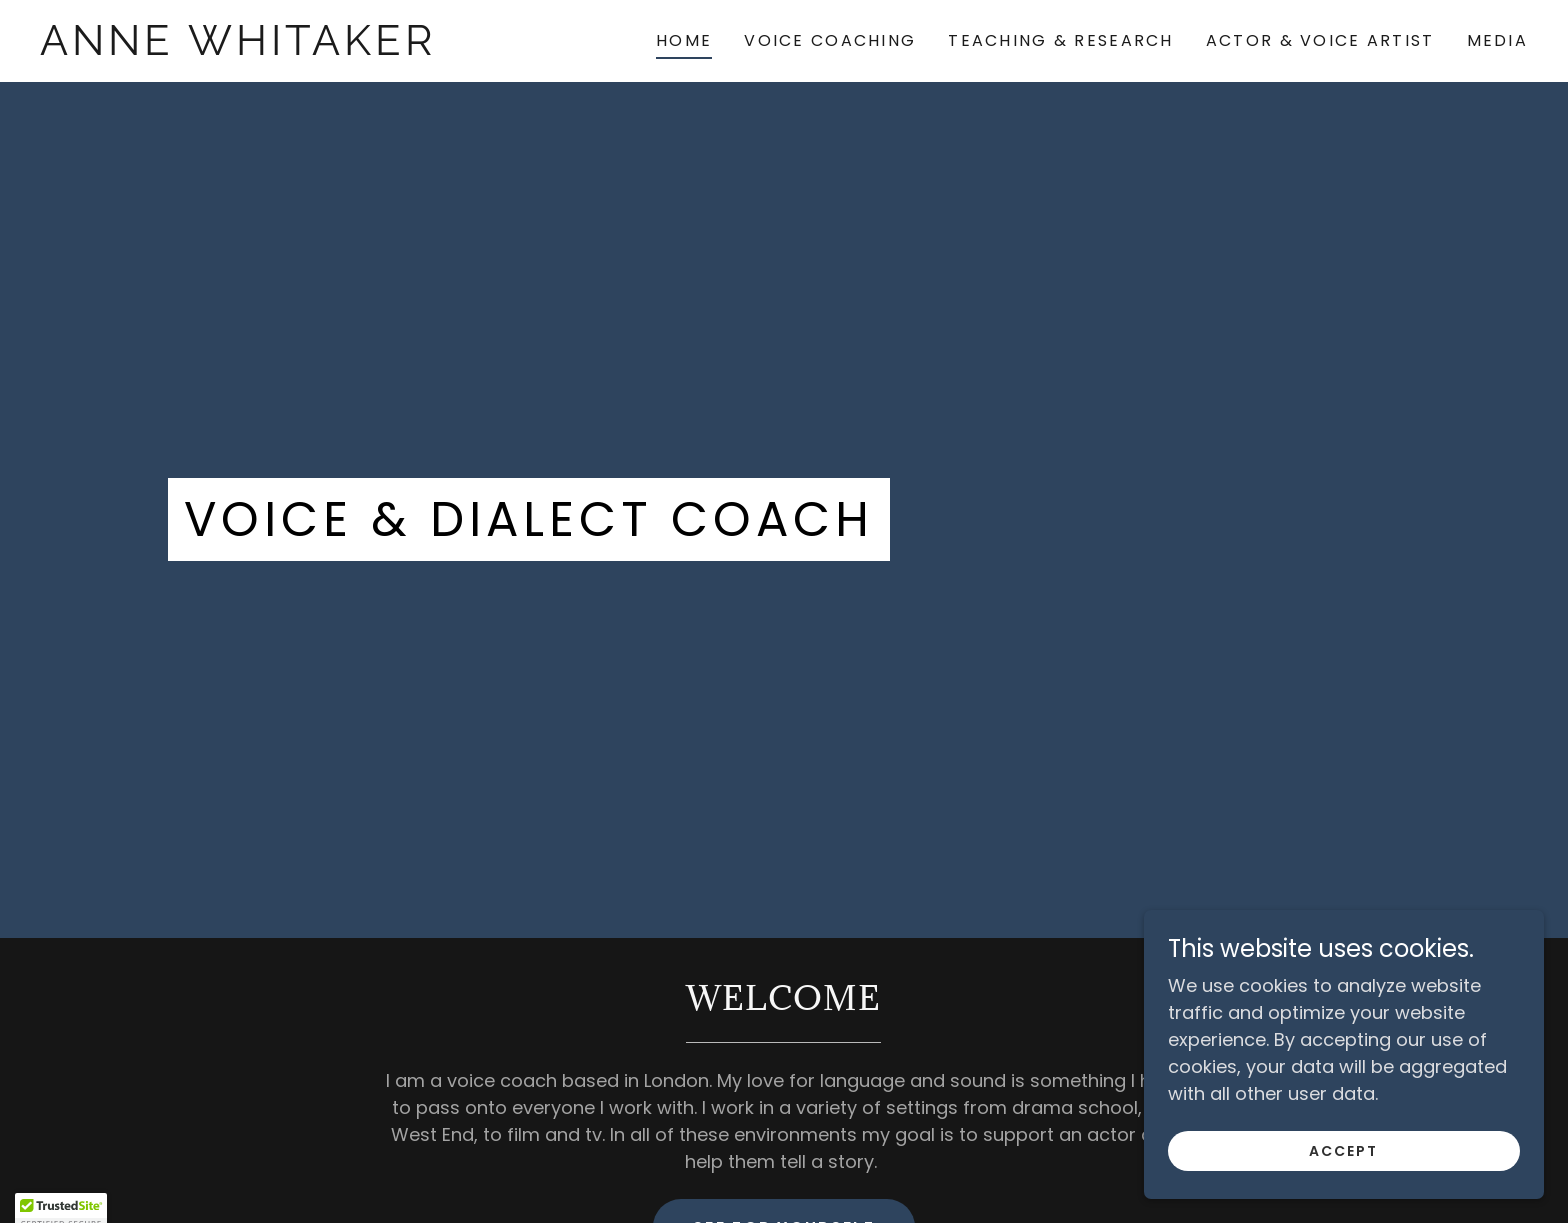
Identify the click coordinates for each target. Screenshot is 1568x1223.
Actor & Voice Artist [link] (1320, 40)
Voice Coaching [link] (830, 40)
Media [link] (1497, 40)
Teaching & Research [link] (1060, 40)
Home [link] (684, 40)
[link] (247, 48)
